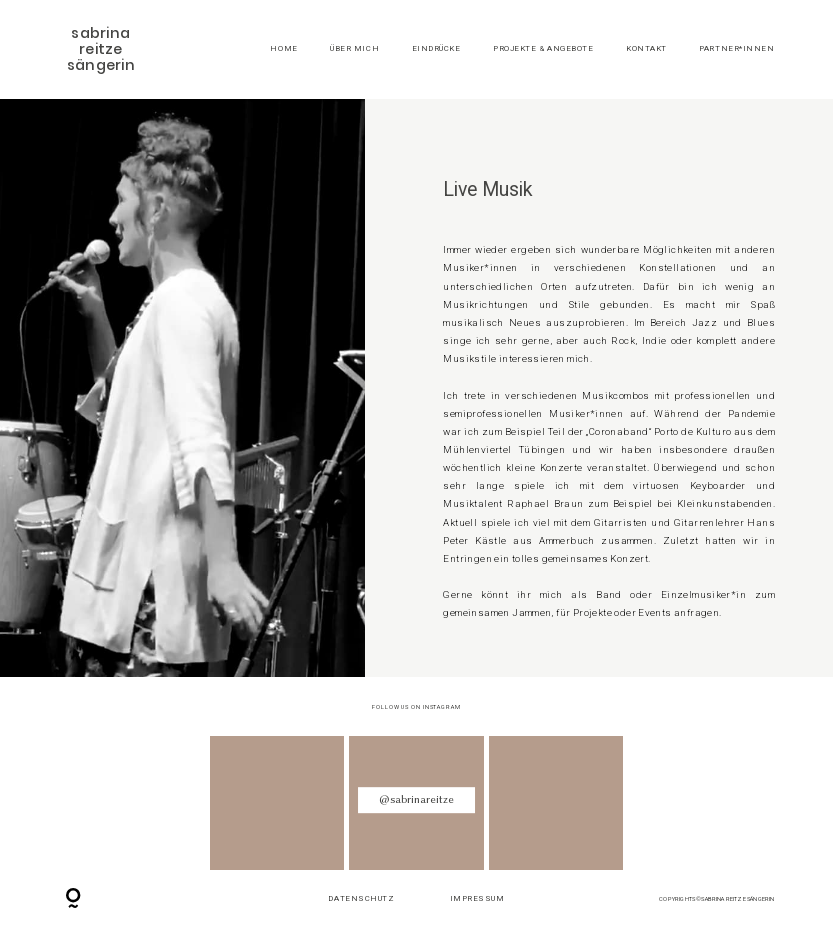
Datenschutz (361, 898)
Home (283, 49)
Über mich (354, 49)
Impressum (477, 898)
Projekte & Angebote (543, 49)
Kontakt (646, 49)
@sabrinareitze (416, 799)
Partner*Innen (736, 49)
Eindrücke (436, 49)
